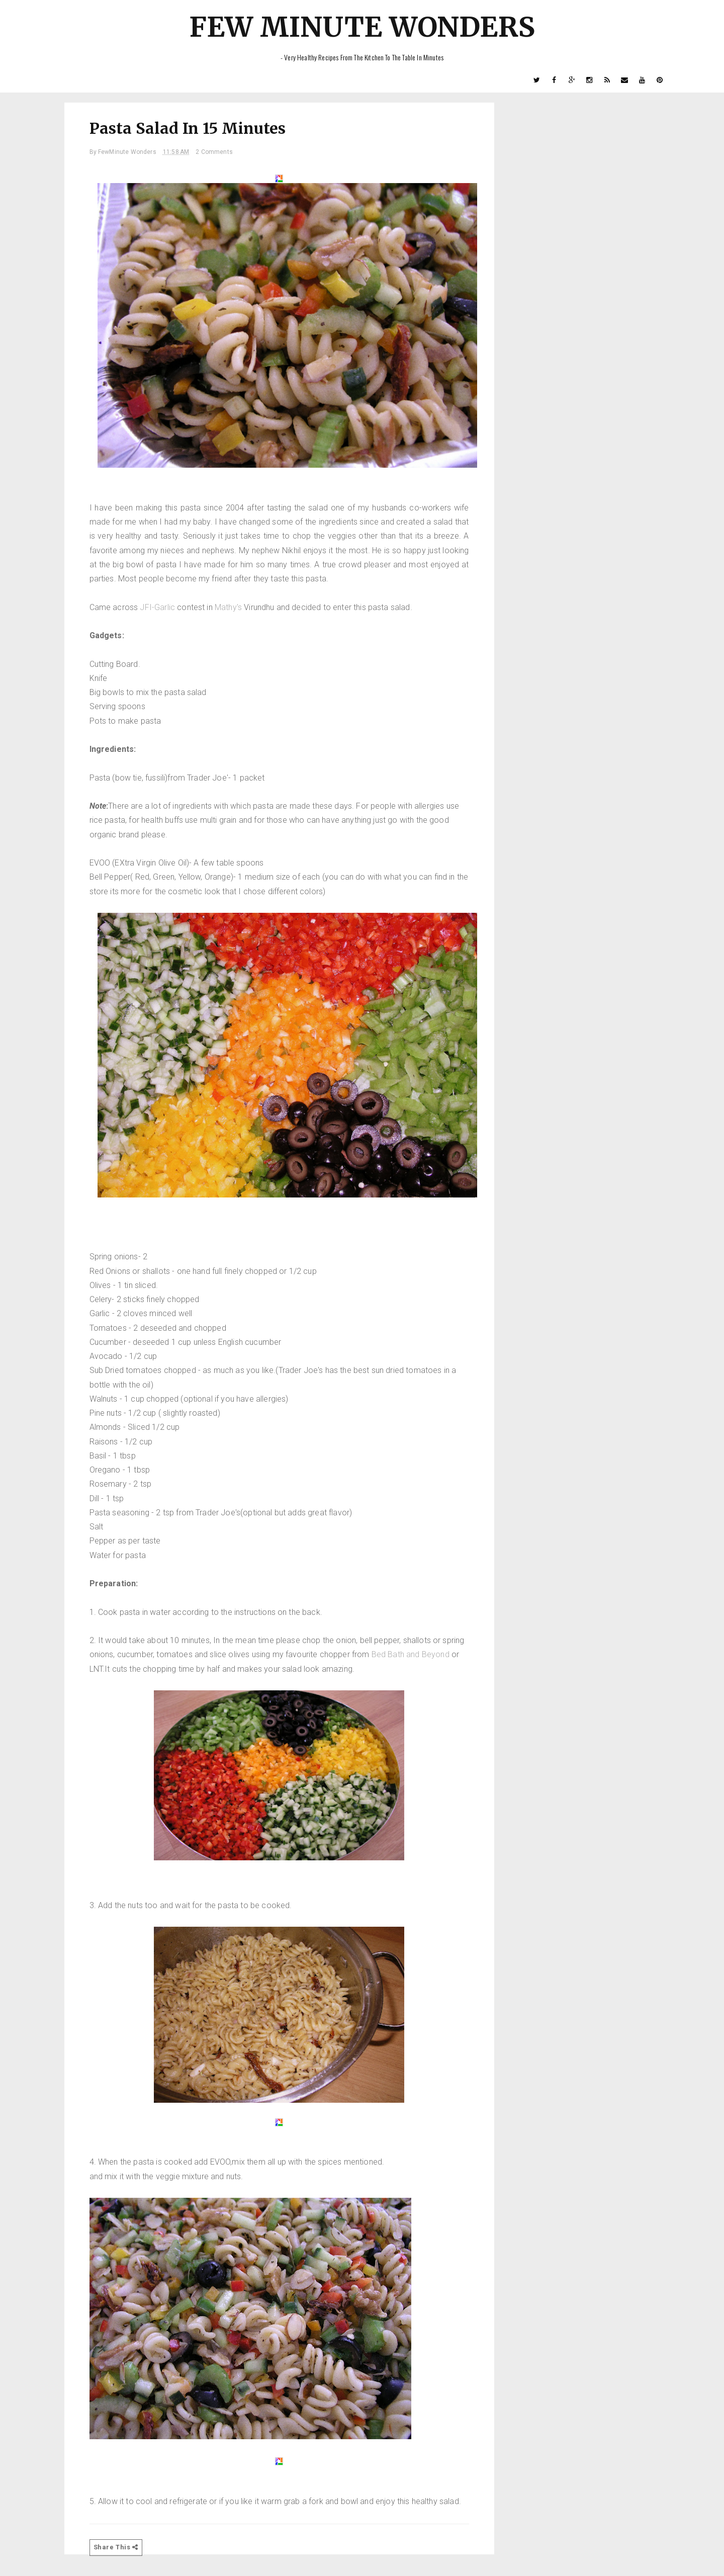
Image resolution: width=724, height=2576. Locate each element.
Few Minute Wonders (362, 27)
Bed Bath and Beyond (410, 1654)
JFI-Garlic (158, 607)
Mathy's (228, 607)
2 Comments (214, 151)
